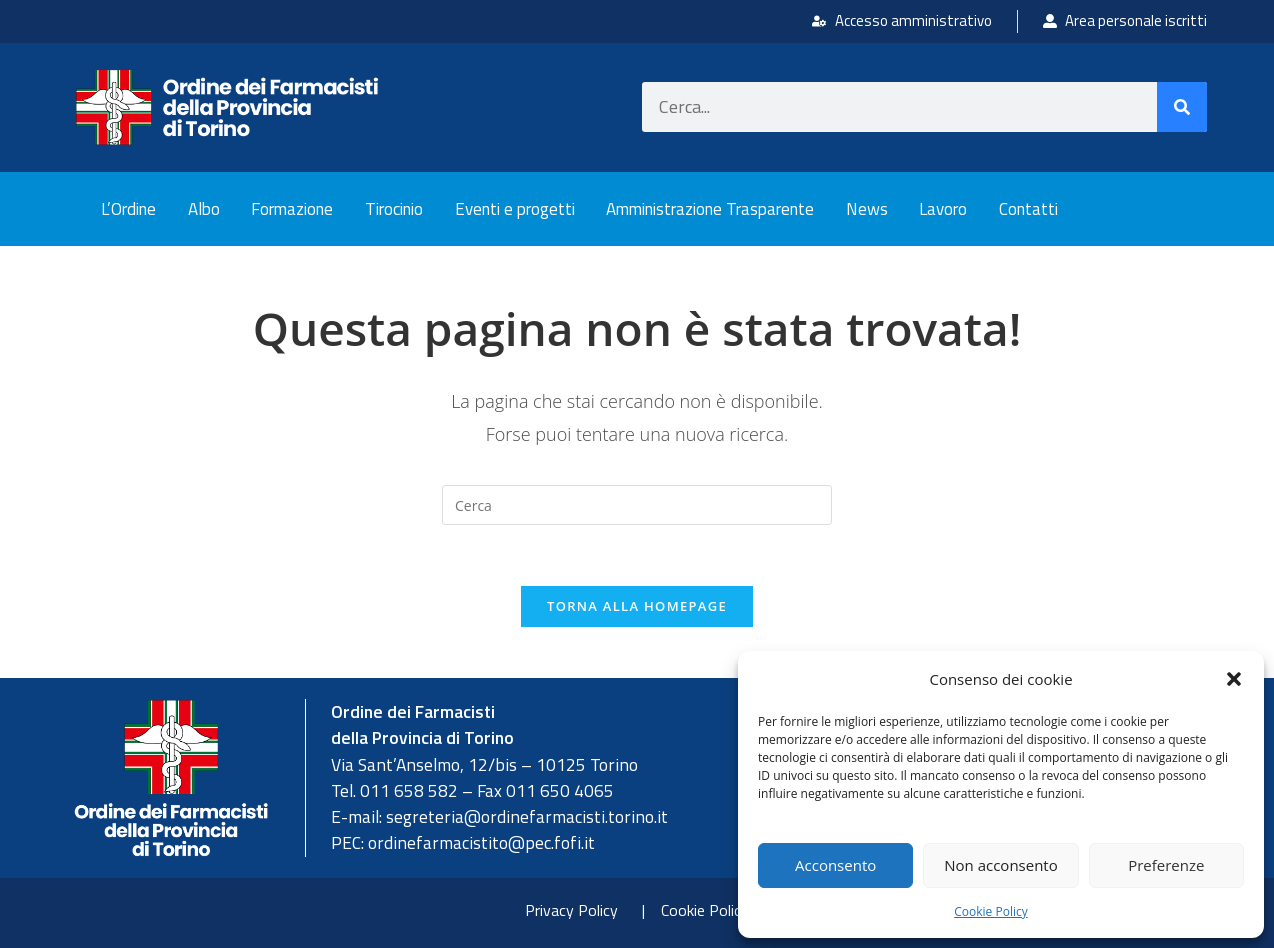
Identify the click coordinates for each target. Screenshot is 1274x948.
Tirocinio (394, 209)
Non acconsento (1000, 865)
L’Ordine (128, 209)
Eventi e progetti (515, 209)
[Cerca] (1182, 107)
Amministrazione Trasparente (710, 209)
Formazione (292, 209)
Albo (204, 209)
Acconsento (835, 865)
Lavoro (943, 209)
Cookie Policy (990, 911)
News (867, 209)
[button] (1234, 679)
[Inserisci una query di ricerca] (637, 505)
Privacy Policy (571, 910)
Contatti (1028, 209)
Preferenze (1166, 865)
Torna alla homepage (637, 606)
